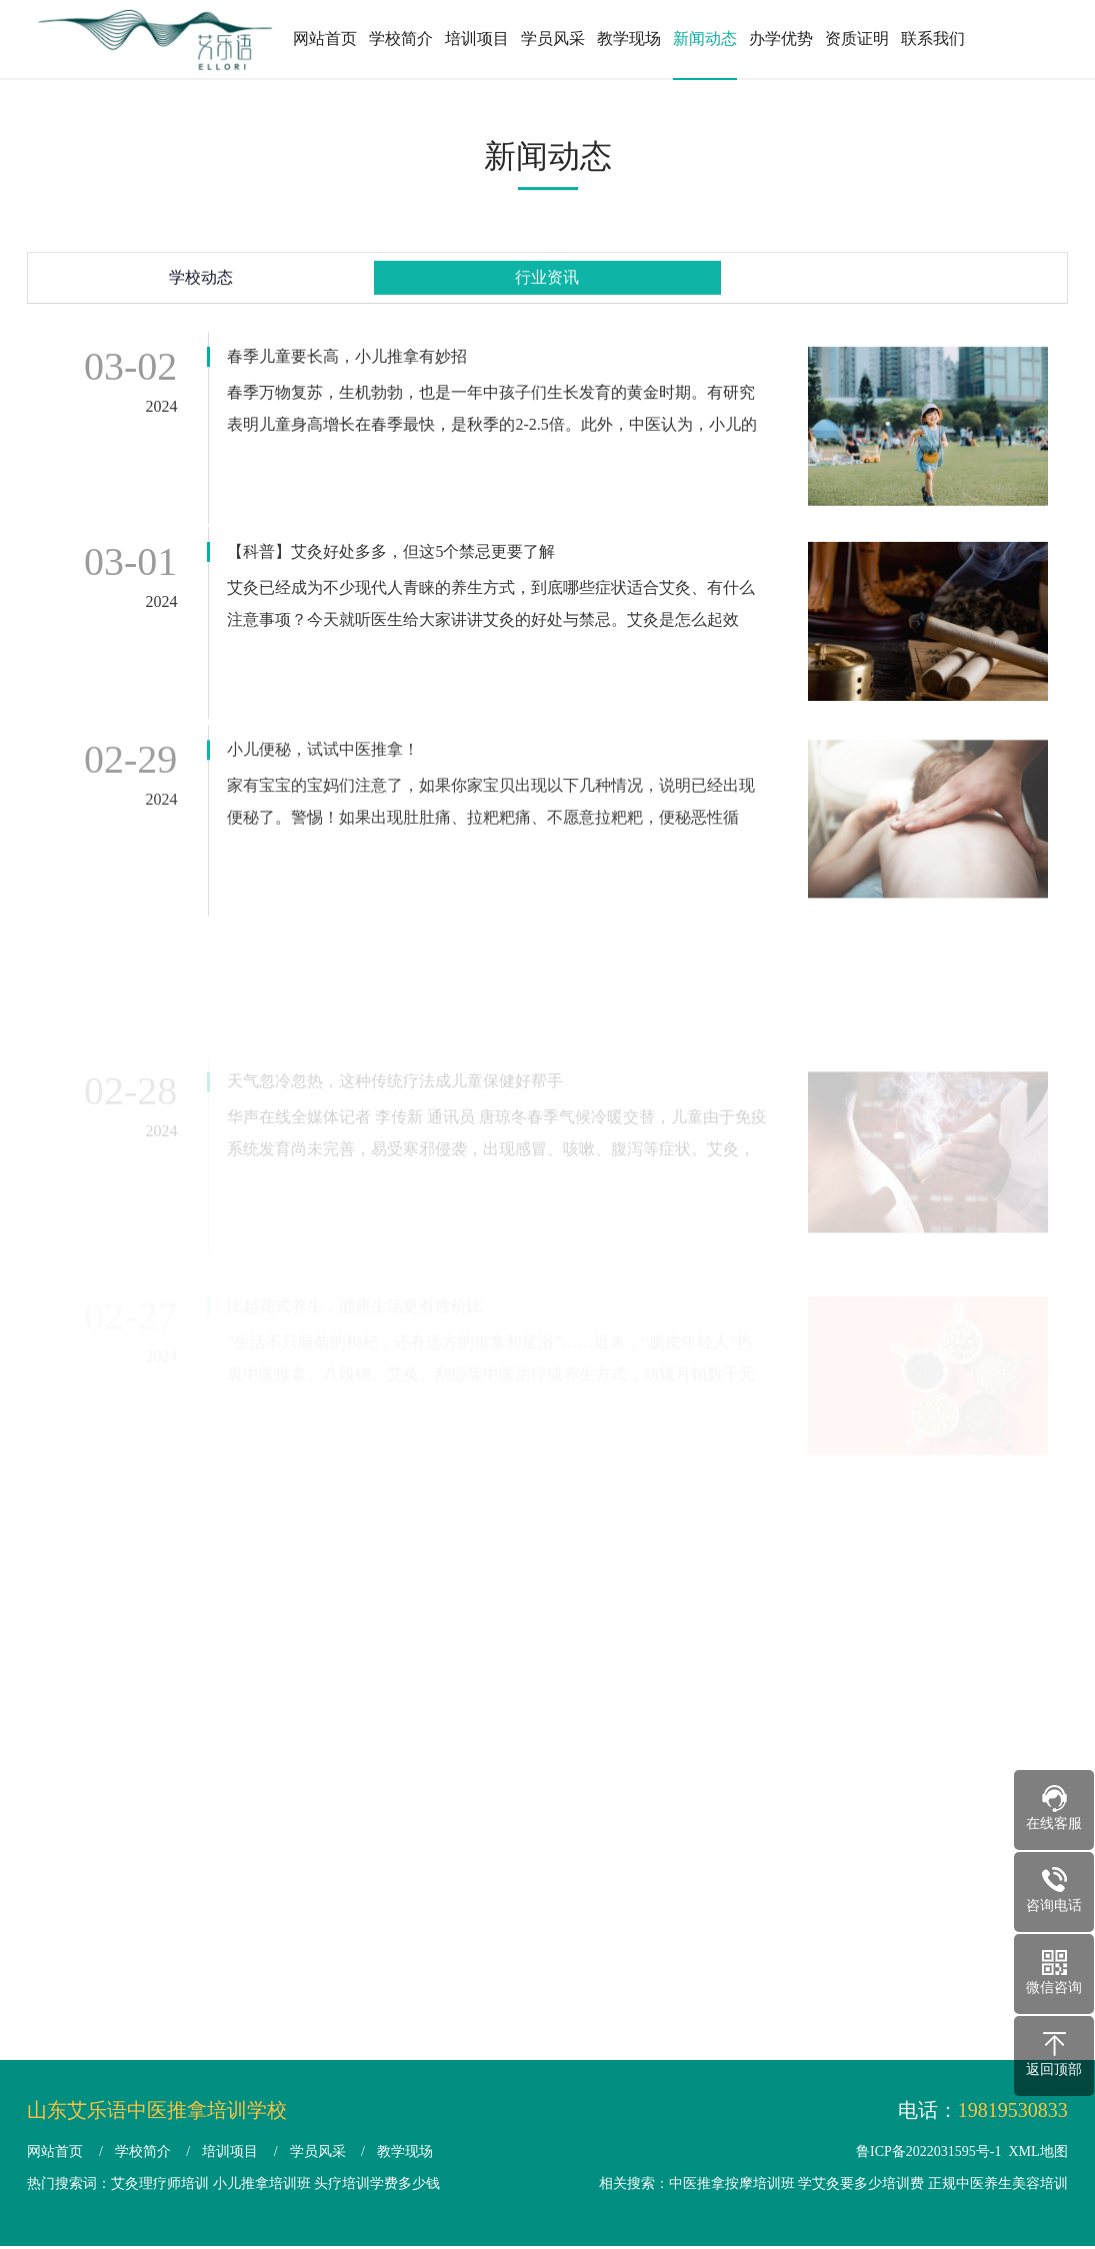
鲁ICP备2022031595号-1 (928, 2151)
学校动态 (201, 283)
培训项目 (477, 38)
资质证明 (857, 38)
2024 (161, 414)
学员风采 (553, 38)
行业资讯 (547, 283)
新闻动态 (705, 38)
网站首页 (325, 38)
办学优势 (781, 38)
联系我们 (933, 38)
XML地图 (1038, 2151)
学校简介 (401, 38)
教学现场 (629, 38)
